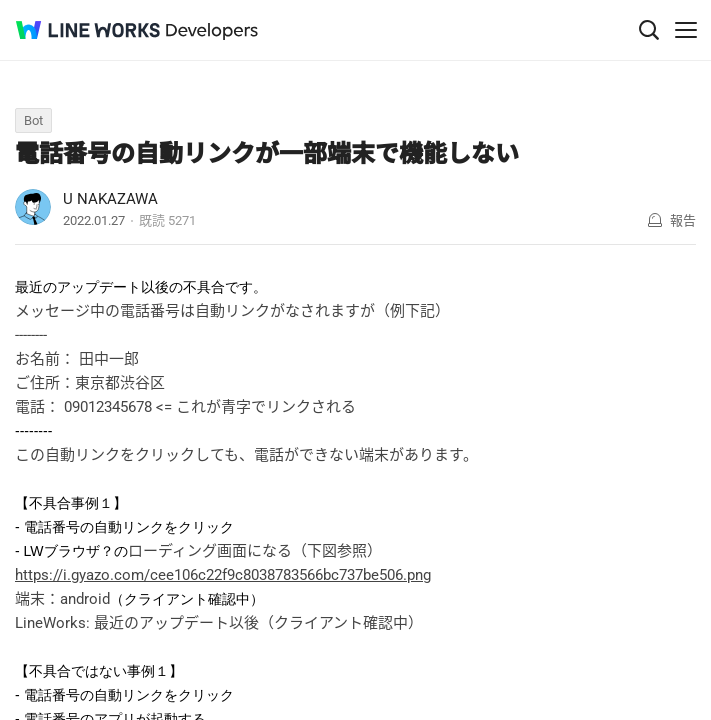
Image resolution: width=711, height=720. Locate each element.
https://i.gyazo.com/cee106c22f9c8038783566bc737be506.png (223, 575)
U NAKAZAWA (110, 199)
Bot (33, 120)
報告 (683, 220)
